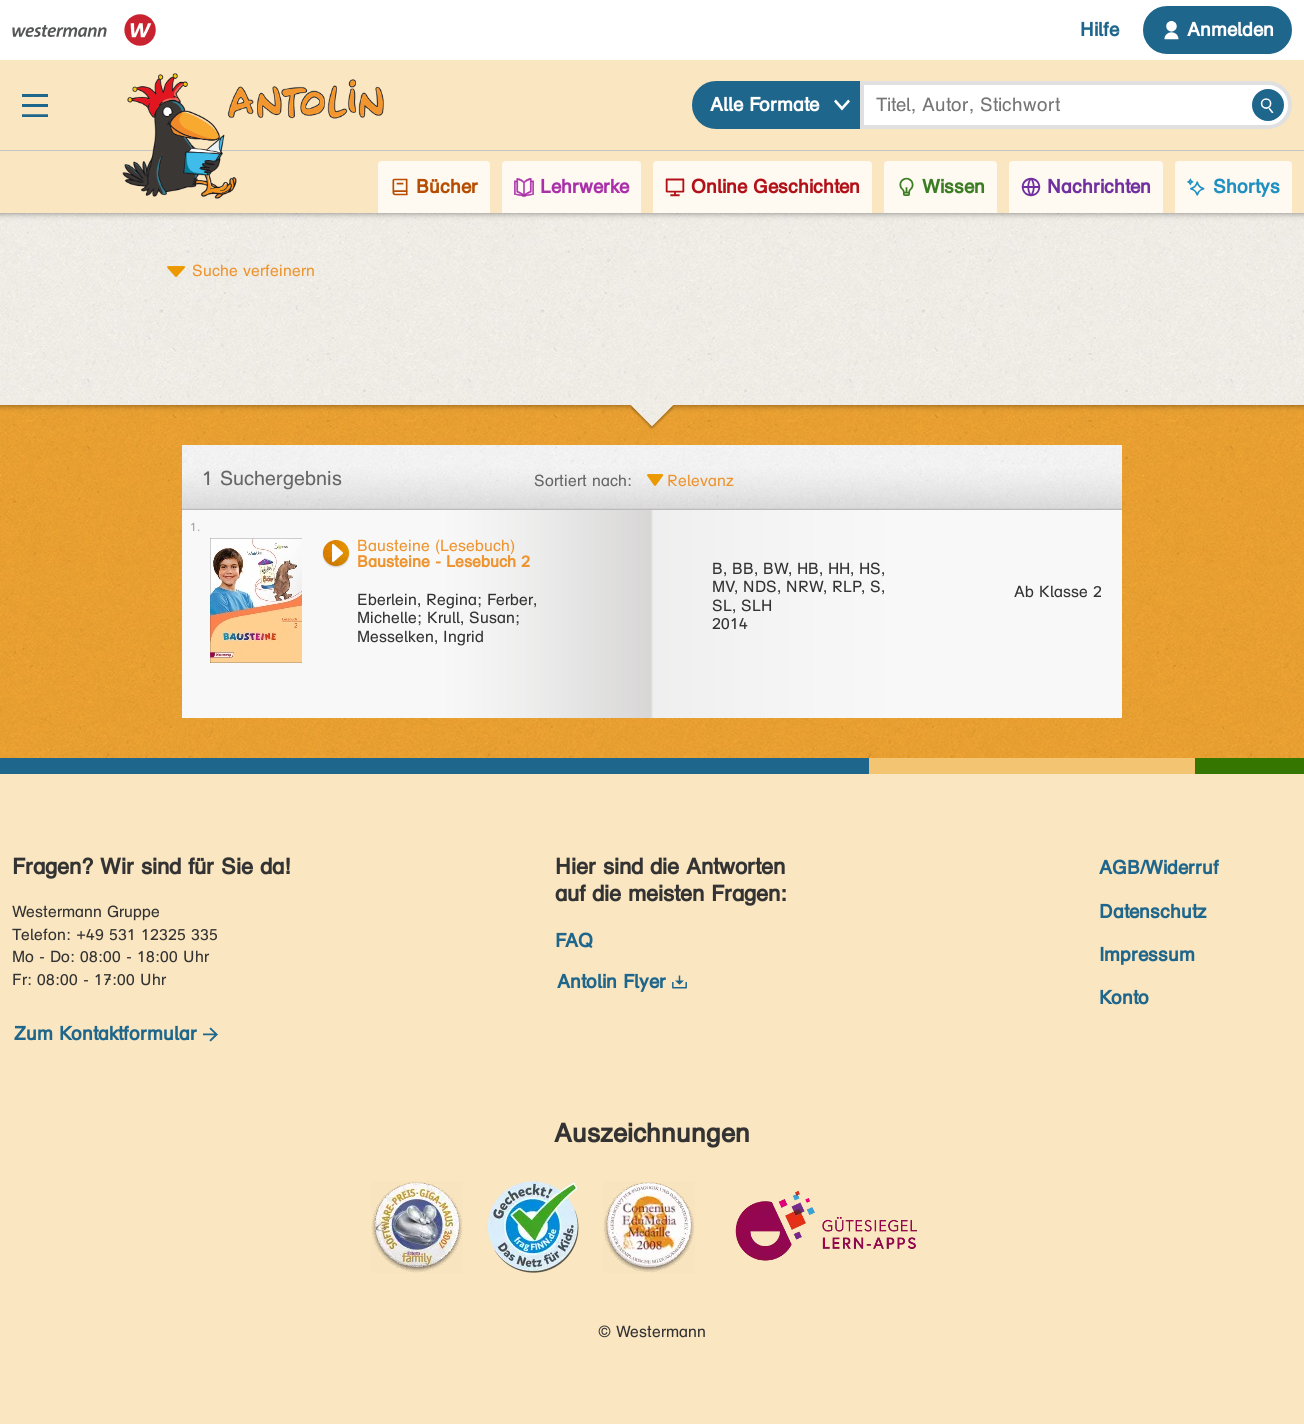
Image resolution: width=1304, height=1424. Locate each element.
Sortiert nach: (583, 480)
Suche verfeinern (253, 270)
